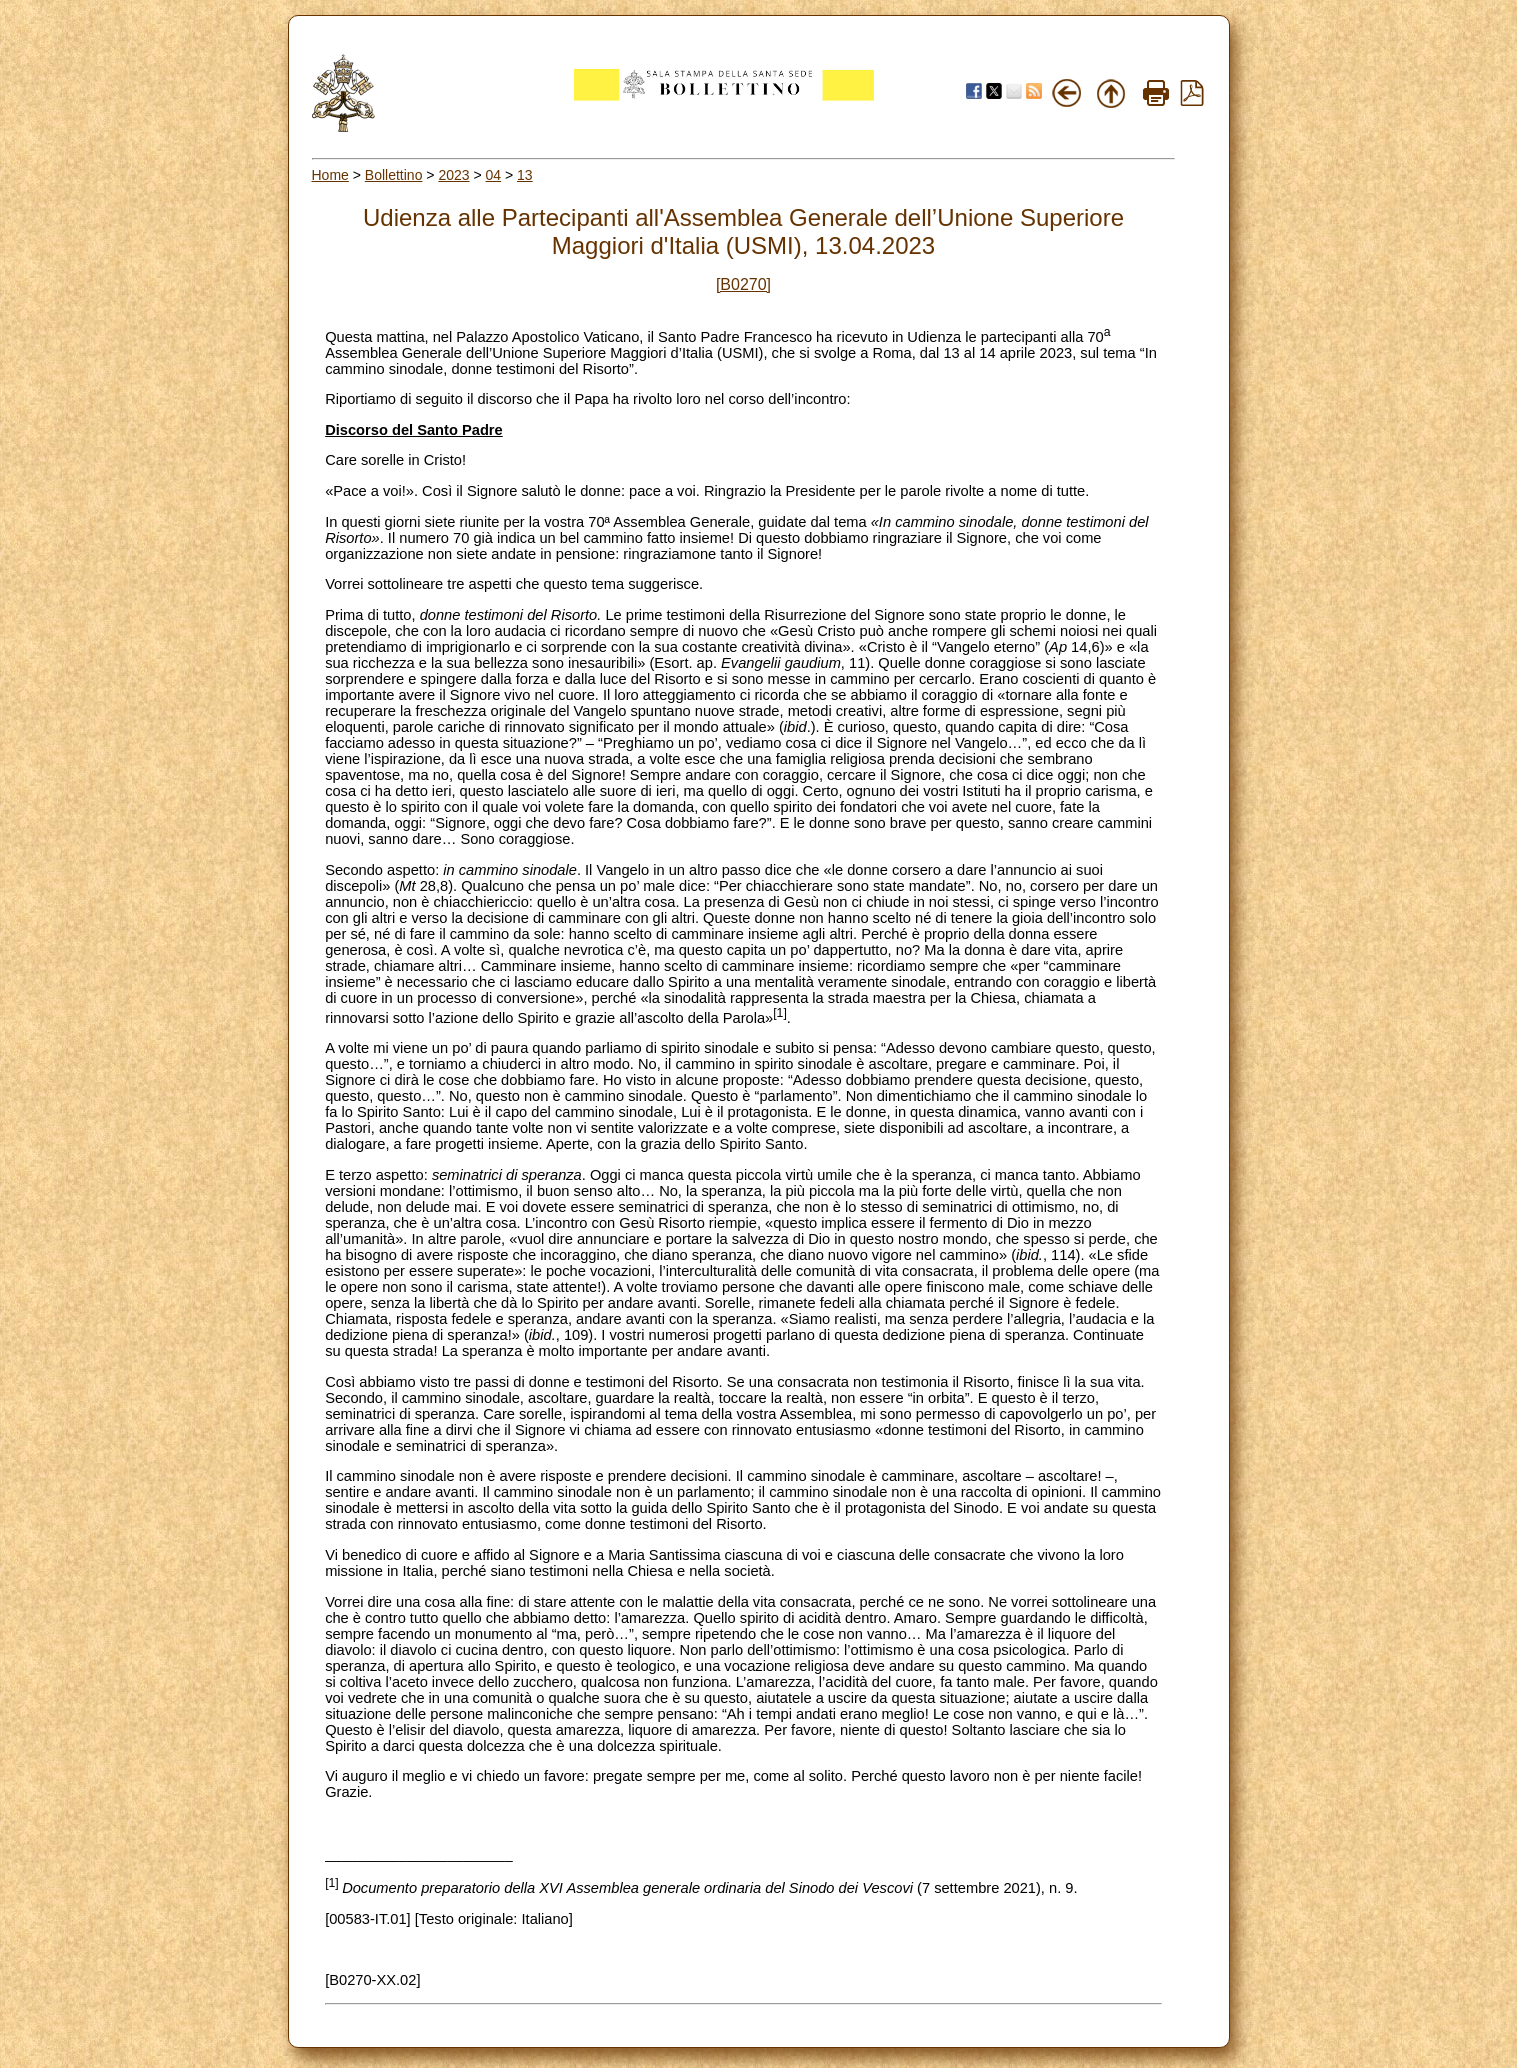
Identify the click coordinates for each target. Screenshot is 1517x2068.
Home (330, 175)
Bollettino (394, 175)
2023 (453, 175)
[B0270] (743, 284)
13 (525, 175)
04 (494, 175)
